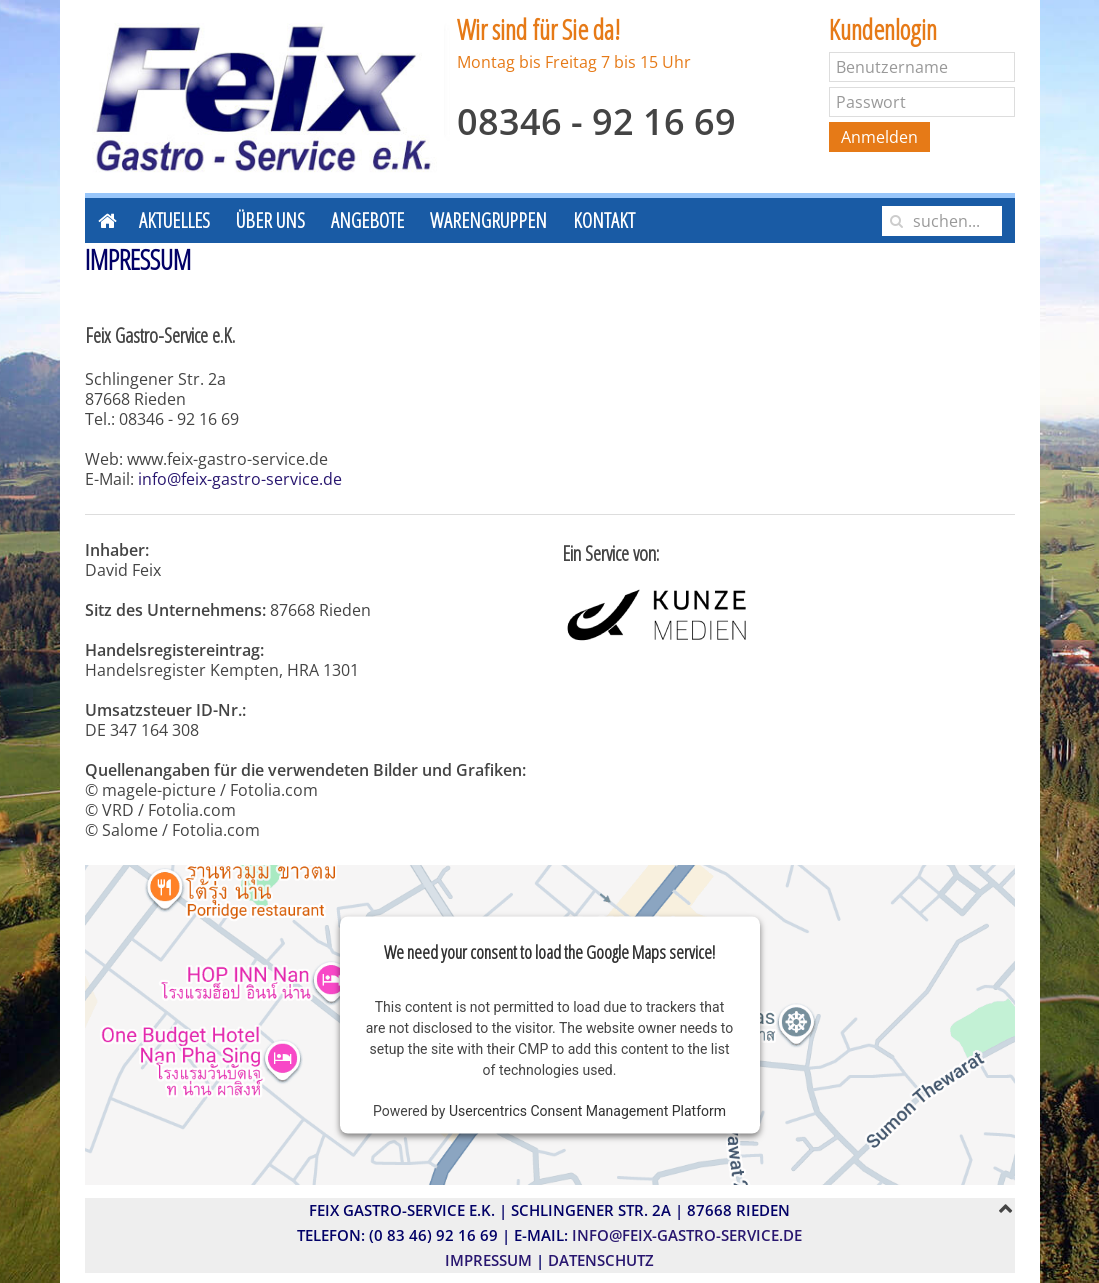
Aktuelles (174, 220)
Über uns (270, 220)
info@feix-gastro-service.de (240, 479)
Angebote (367, 220)
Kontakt (604, 220)
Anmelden (879, 137)
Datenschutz (601, 1260)
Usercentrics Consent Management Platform (587, 1111)
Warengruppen (488, 220)
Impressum (488, 1260)
